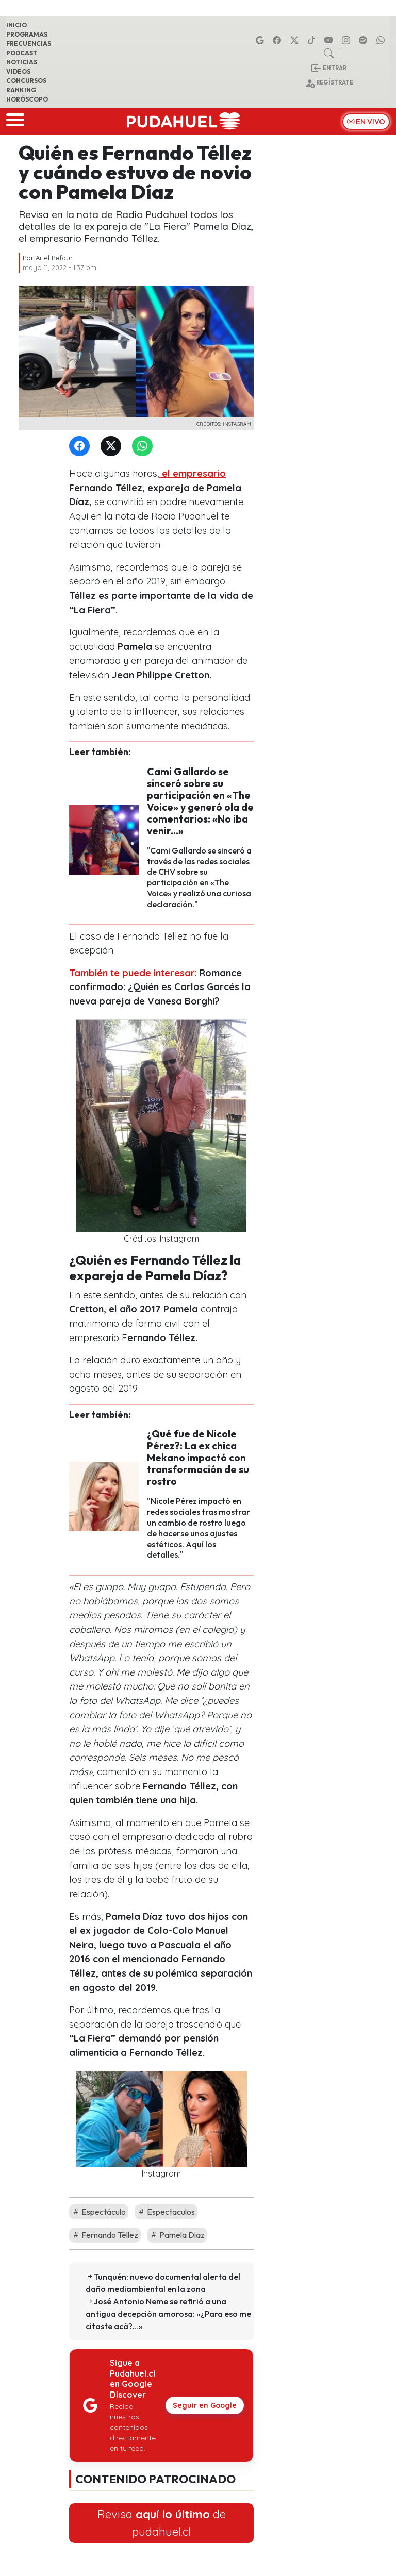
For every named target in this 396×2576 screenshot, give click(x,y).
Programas (26, 34)
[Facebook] (81, 447)
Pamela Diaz (177, 2235)
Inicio (16, 25)
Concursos (26, 81)
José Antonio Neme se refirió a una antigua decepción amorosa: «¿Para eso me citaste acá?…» (168, 2313)
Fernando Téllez (105, 2235)
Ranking (21, 90)
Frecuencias (28, 43)
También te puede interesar (132, 973)
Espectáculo (99, 2211)
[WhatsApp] (144, 447)
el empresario (192, 473)
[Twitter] (113, 447)
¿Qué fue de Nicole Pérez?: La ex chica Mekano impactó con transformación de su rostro (198, 1457)
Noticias (21, 62)
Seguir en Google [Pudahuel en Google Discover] (205, 2405)
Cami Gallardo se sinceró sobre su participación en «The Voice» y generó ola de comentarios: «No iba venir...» (200, 801)
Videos (18, 71)
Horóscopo (27, 99)
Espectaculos (166, 2211)
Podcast (21, 53)
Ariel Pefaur (54, 258)
